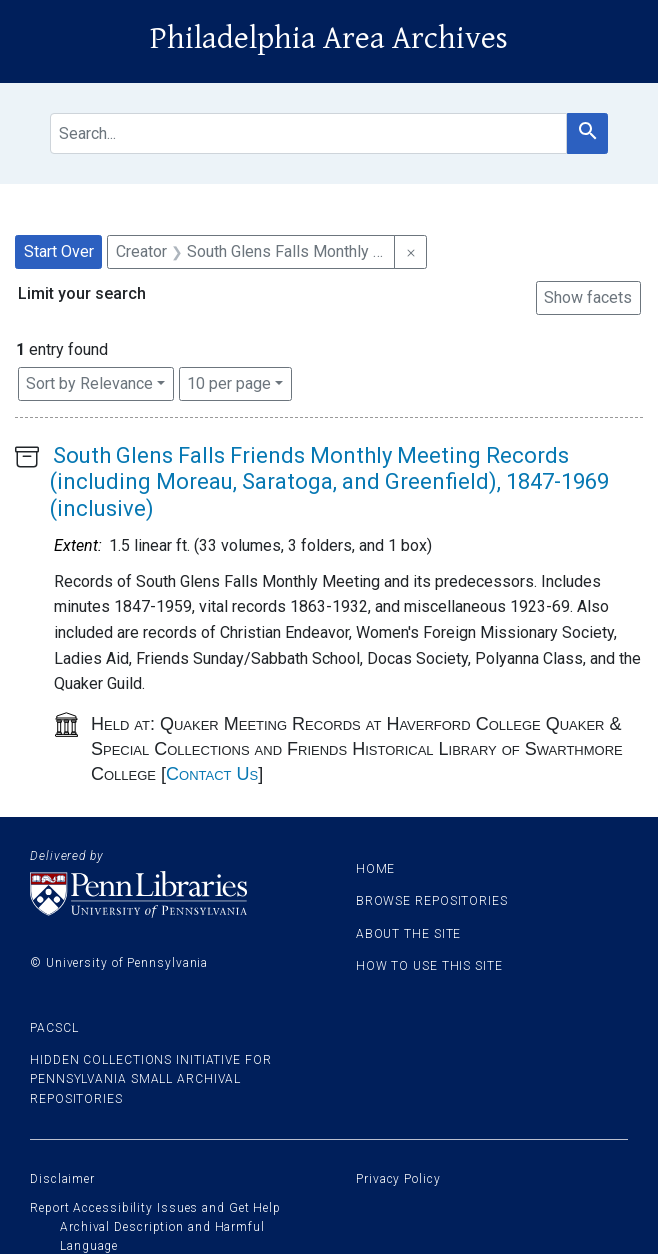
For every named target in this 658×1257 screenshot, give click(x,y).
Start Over (59, 251)
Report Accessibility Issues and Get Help (155, 1208)
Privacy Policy (398, 1179)
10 (229, 382)
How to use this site (429, 966)
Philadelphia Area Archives (329, 38)
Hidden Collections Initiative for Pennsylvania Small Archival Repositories (151, 1079)
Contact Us (212, 774)
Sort (89, 383)
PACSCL (54, 1028)
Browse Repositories (432, 901)
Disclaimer (62, 1179)
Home (376, 869)
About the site (409, 934)
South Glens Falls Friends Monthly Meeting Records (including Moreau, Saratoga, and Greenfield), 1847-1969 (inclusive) (329, 482)
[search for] (308, 133)
